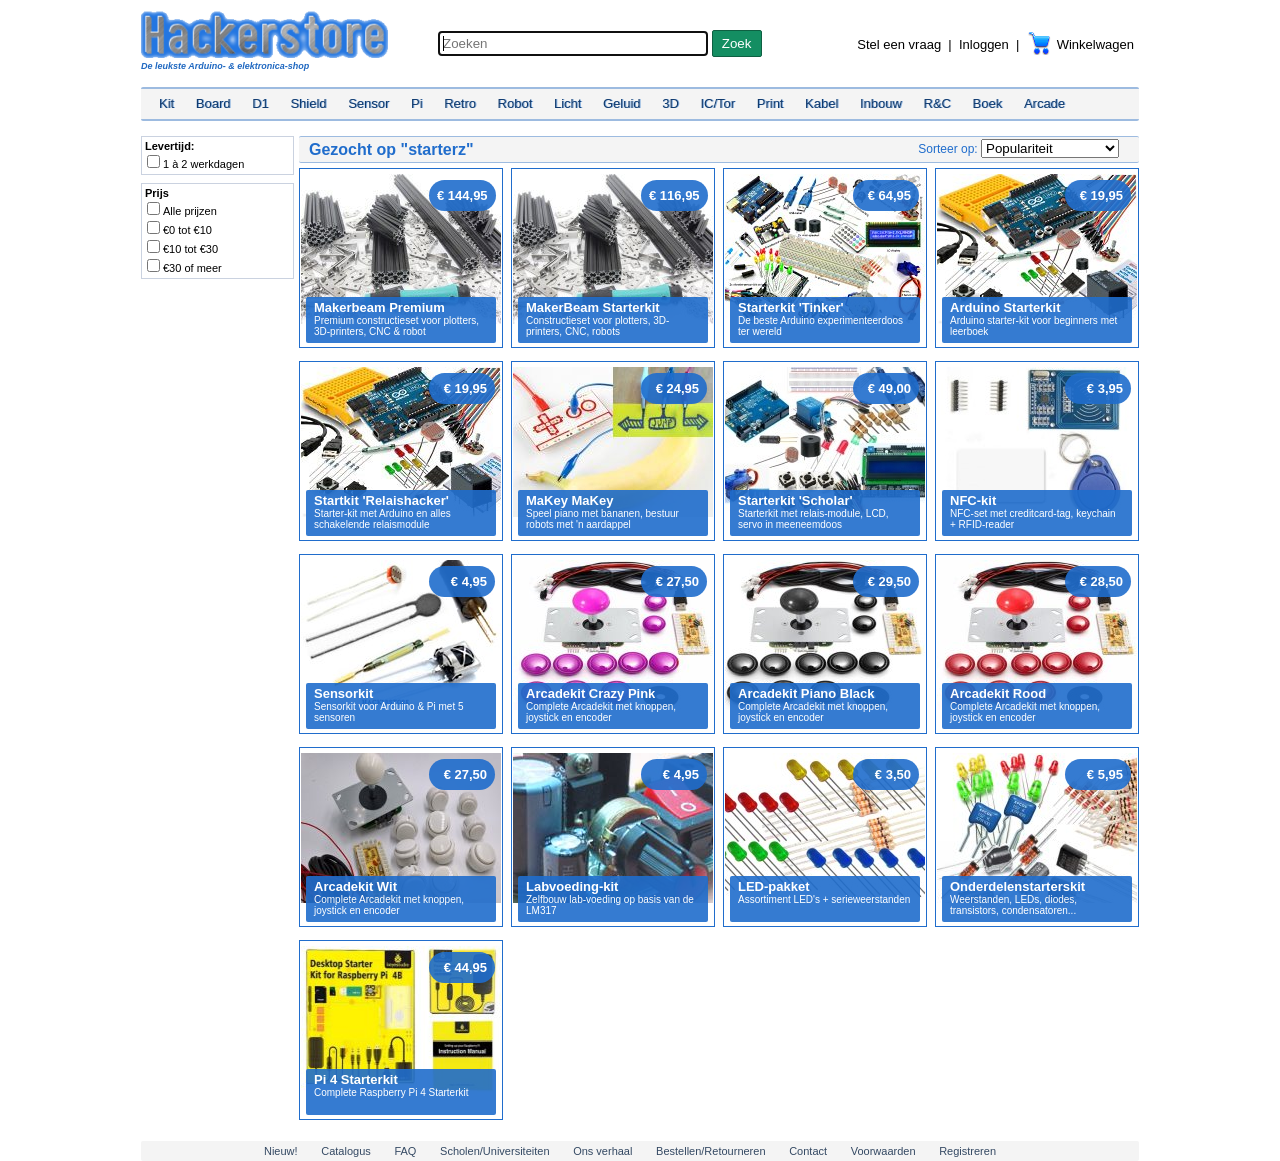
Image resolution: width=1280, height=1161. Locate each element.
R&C (937, 103)
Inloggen (984, 44)
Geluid (622, 103)
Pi (417, 103)
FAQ (405, 1151)
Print (770, 103)
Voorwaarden (883, 1151)
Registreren (967, 1151)
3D (670, 103)
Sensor (368, 103)
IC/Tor (717, 103)
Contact (808, 1151)
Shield (308, 103)
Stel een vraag (899, 44)
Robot (515, 103)
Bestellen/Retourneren (710, 1151)
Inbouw (881, 103)
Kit (166, 103)
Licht (567, 103)
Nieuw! (281, 1151)
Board (213, 103)
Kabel (821, 103)
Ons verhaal (602, 1151)
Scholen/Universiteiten (494, 1151)
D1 (260, 103)
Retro (460, 103)
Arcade (1044, 103)
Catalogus (346, 1151)
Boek (988, 103)
